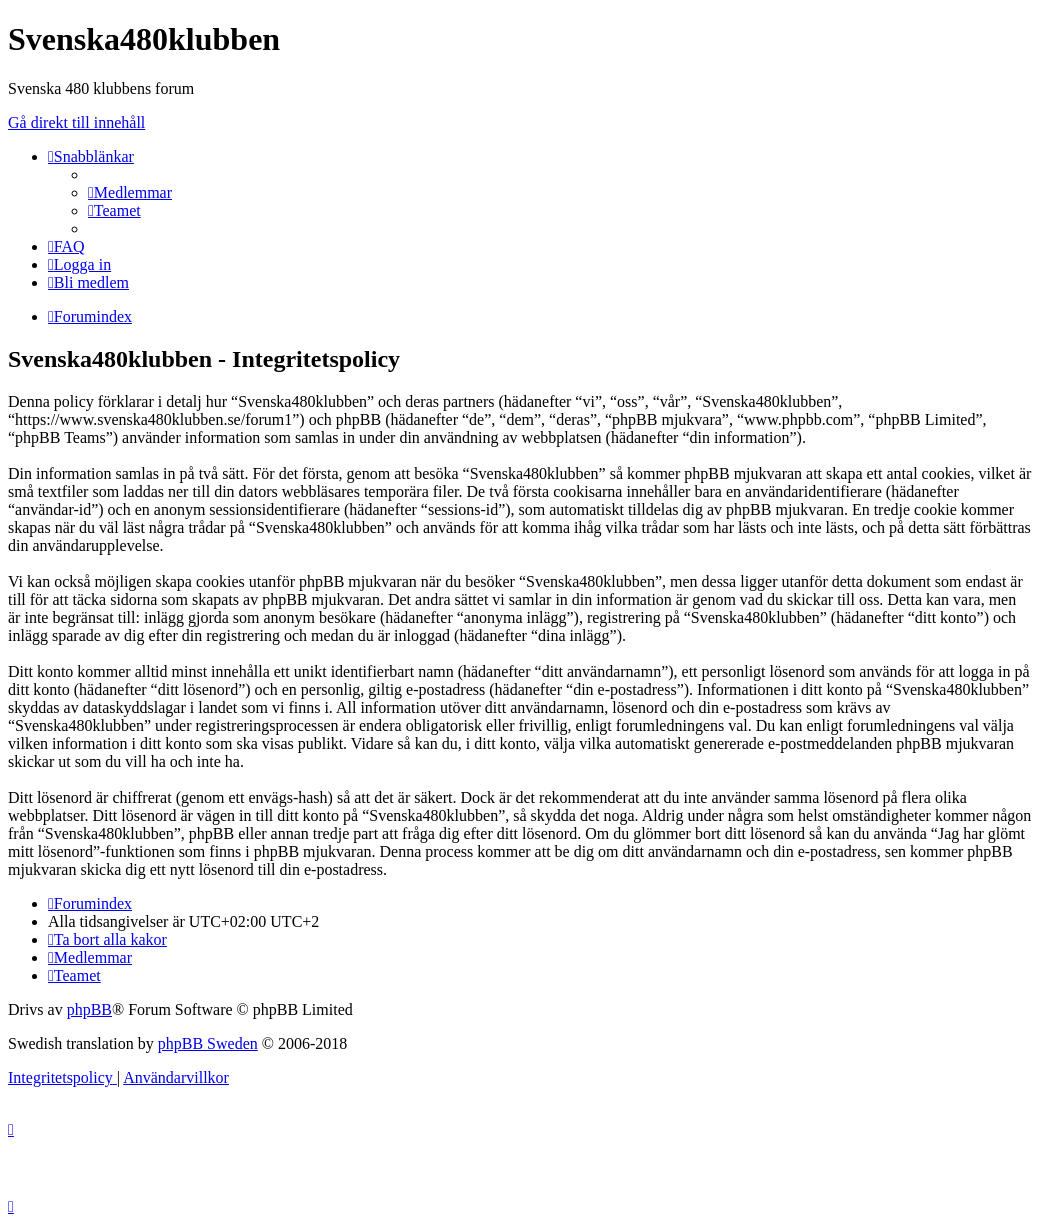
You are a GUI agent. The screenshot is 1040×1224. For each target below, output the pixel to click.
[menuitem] (130, 192)
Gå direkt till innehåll (76, 122)
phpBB (89, 1009)
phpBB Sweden (208, 1043)
